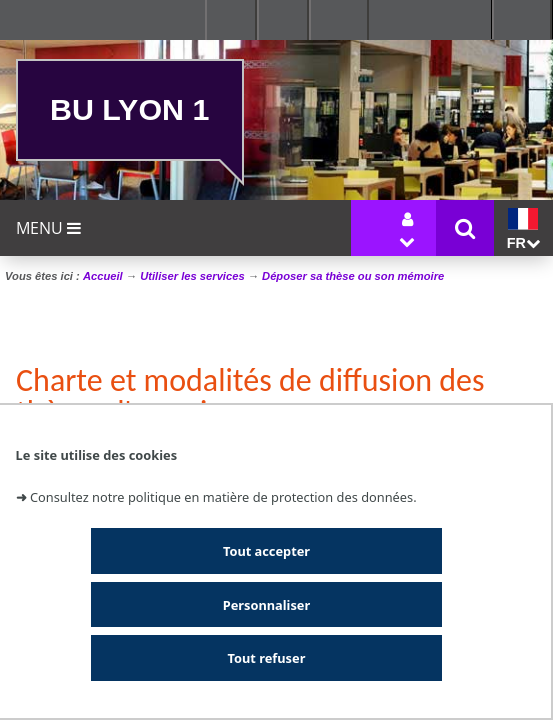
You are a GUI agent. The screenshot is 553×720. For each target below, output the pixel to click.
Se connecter (339, 20)
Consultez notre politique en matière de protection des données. (223, 497)
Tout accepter (266, 551)
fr (523, 229)
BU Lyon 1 (129, 109)
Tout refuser (267, 658)
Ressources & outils (283, 20)
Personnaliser (266, 605)
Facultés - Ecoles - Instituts (231, 20)
